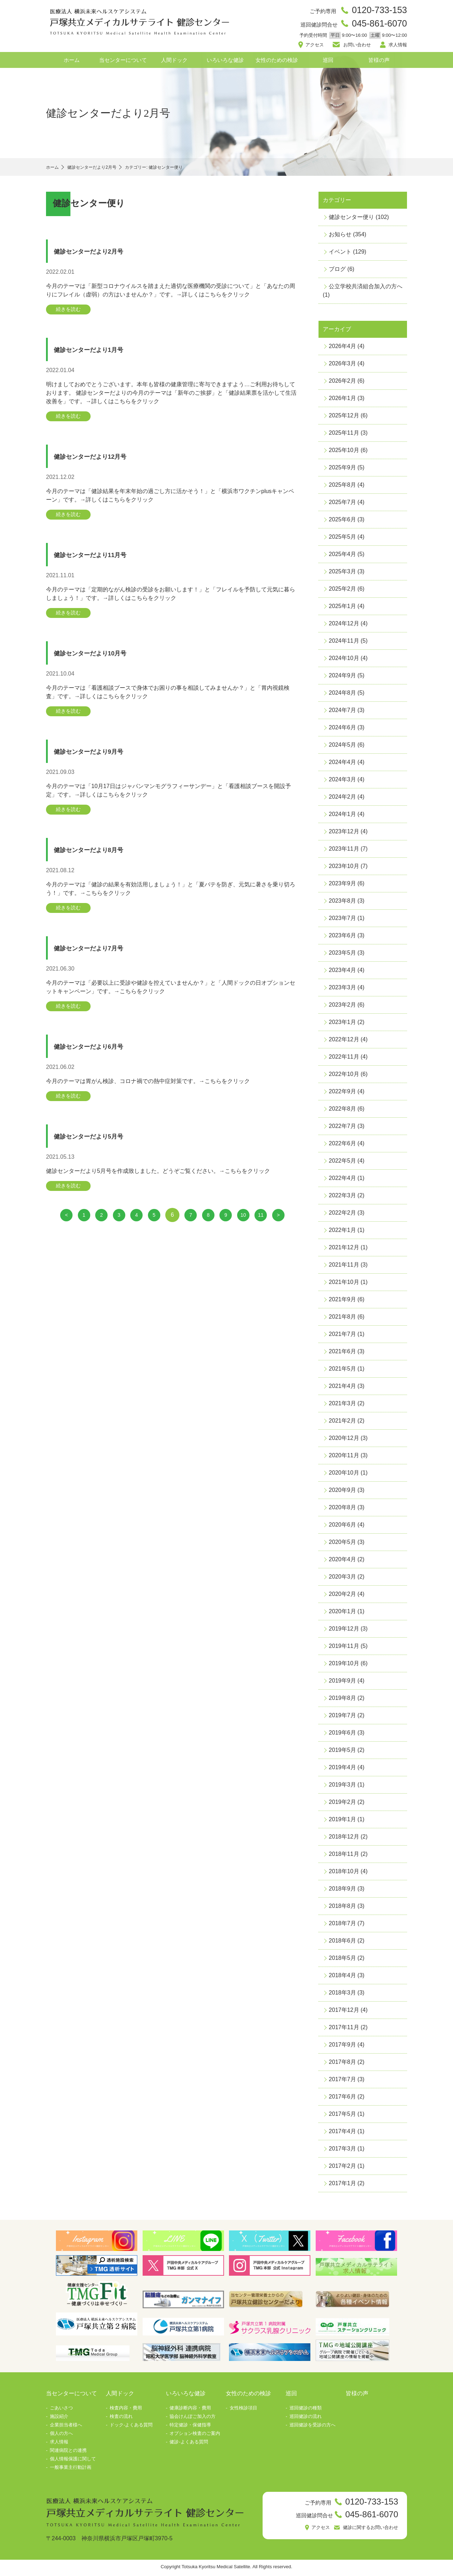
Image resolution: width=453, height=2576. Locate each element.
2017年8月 (342, 2065)
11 (268, 1231)
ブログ (337, 272)
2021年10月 (344, 1285)
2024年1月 (342, 817)
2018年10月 (344, 1874)
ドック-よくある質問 (131, 2427)
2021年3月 (342, 1406)
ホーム (72, 63)
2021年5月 (342, 1371)
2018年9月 (342, 1891)
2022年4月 (342, 1181)
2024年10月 (344, 661)
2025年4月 (342, 557)
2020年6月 (342, 1527)
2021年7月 (342, 1337)
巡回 (328, 63)
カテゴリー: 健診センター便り (176, 170)
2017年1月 (342, 2186)
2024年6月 (342, 730)
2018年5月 (342, 1961)
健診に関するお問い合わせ (366, 2532)
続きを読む (71, 312)
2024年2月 (342, 800)
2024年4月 (342, 765)
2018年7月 (342, 1926)
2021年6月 (342, 1354)
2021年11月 (344, 1267)
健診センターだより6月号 (100, 1060)
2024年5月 (342, 748)
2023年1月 (342, 1025)
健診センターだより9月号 (100, 761)
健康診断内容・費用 (190, 2410)
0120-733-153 (376, 10)
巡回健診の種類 (305, 2410)
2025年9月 (342, 470)
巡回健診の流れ (305, 2419)
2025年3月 (342, 574)
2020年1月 (342, 1614)
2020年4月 (342, 1562)
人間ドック (174, 63)
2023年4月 (342, 973)
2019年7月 (342, 1718)
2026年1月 (342, 401)
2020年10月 (344, 1475)
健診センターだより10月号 (102, 661)
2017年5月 (342, 2117)
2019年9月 (342, 1683)
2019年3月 (342, 1787)
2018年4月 (342, 1978)
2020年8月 (342, 1510)
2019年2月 (342, 1805)
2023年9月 (342, 886)
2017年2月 (342, 2169)
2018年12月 (344, 1839)
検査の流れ (121, 2419)
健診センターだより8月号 (100, 860)
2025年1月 (342, 609)
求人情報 (396, 47)
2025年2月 (342, 592)
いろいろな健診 (225, 63)
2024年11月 (344, 644)
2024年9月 (342, 678)
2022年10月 (344, 1077)
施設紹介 (59, 2419)
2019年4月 (342, 1770)
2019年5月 (342, 1753)
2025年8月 (342, 488)
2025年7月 (342, 505)
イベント (340, 254)
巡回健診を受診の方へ (312, 2427)
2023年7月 (342, 921)
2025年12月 (344, 418)
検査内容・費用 (126, 2410)
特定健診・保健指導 (190, 2427)
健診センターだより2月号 (100, 253)
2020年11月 (344, 1458)
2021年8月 (342, 1319)
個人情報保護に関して (73, 2461)
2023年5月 (342, 956)
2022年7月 (342, 1129)
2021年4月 (342, 1389)
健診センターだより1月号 (100, 353)
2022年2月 (342, 1215)
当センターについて (123, 63)
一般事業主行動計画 (70, 2470)
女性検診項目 (243, 2410)
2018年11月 (344, 1857)
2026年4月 (342, 349)
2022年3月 (342, 1198)
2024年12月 (344, 626)
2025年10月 (344, 453)
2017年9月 (342, 2047)
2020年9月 (342, 1493)
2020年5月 (342, 1545)
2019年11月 (344, 1649)
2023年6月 (342, 938)
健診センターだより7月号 (100, 960)
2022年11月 (344, 1060)
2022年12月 (344, 1042)
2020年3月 (342, 1579)
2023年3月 (342, 990)
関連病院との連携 (68, 2453)
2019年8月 (342, 1701)
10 (249, 1231)
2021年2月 (342, 1423)
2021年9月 (342, 1302)
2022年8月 (342, 1111)
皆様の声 (379, 63)
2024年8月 (342, 696)
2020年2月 (342, 1597)
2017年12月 (344, 2013)
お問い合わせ (357, 47)
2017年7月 (342, 2082)
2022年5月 (342, 1163)
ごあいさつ (61, 2410)
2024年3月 (342, 782)
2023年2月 (342, 1008)
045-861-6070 (376, 25)
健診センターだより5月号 (100, 1151)
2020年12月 (344, 1441)
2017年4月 (342, 2134)
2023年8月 (342, 904)
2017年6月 (342, 2099)
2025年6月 (342, 522)
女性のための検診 (277, 63)
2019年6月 (342, 1735)
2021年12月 (344, 1250)
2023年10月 (344, 869)
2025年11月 (344, 436)
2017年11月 (344, 2030)
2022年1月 (342, 1233)
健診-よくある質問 (189, 2444)
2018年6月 (342, 1943)
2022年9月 (342, 1094)
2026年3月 (342, 366)
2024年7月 (342, 713)
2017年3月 (342, 2151)
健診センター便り (351, 220)
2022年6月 (342, 1146)
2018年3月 (342, 1995)
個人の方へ (61, 2436)
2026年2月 (342, 384)
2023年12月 (344, 834)
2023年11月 (344, 852)
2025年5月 (342, 540)
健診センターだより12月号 (102, 461)
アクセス (316, 47)
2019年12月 (344, 1631)
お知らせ (340, 237)
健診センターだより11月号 (102, 561)
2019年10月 (344, 1666)
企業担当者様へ (66, 2427)
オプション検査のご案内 (195, 2436)
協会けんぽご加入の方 (193, 2419)
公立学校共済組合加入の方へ (365, 289)
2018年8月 (342, 1909)
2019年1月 (342, 1822)
